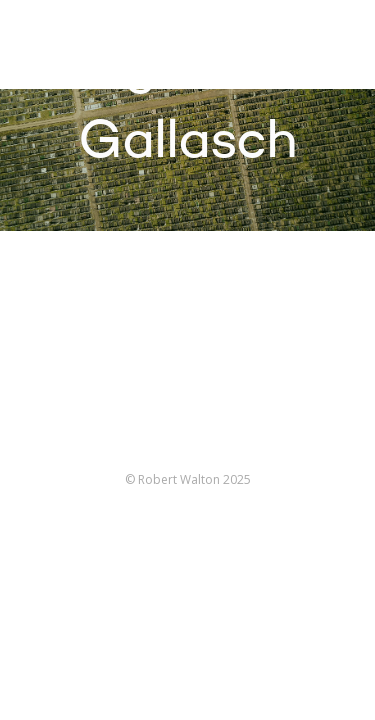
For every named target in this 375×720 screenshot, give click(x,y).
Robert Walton (61, 45)
